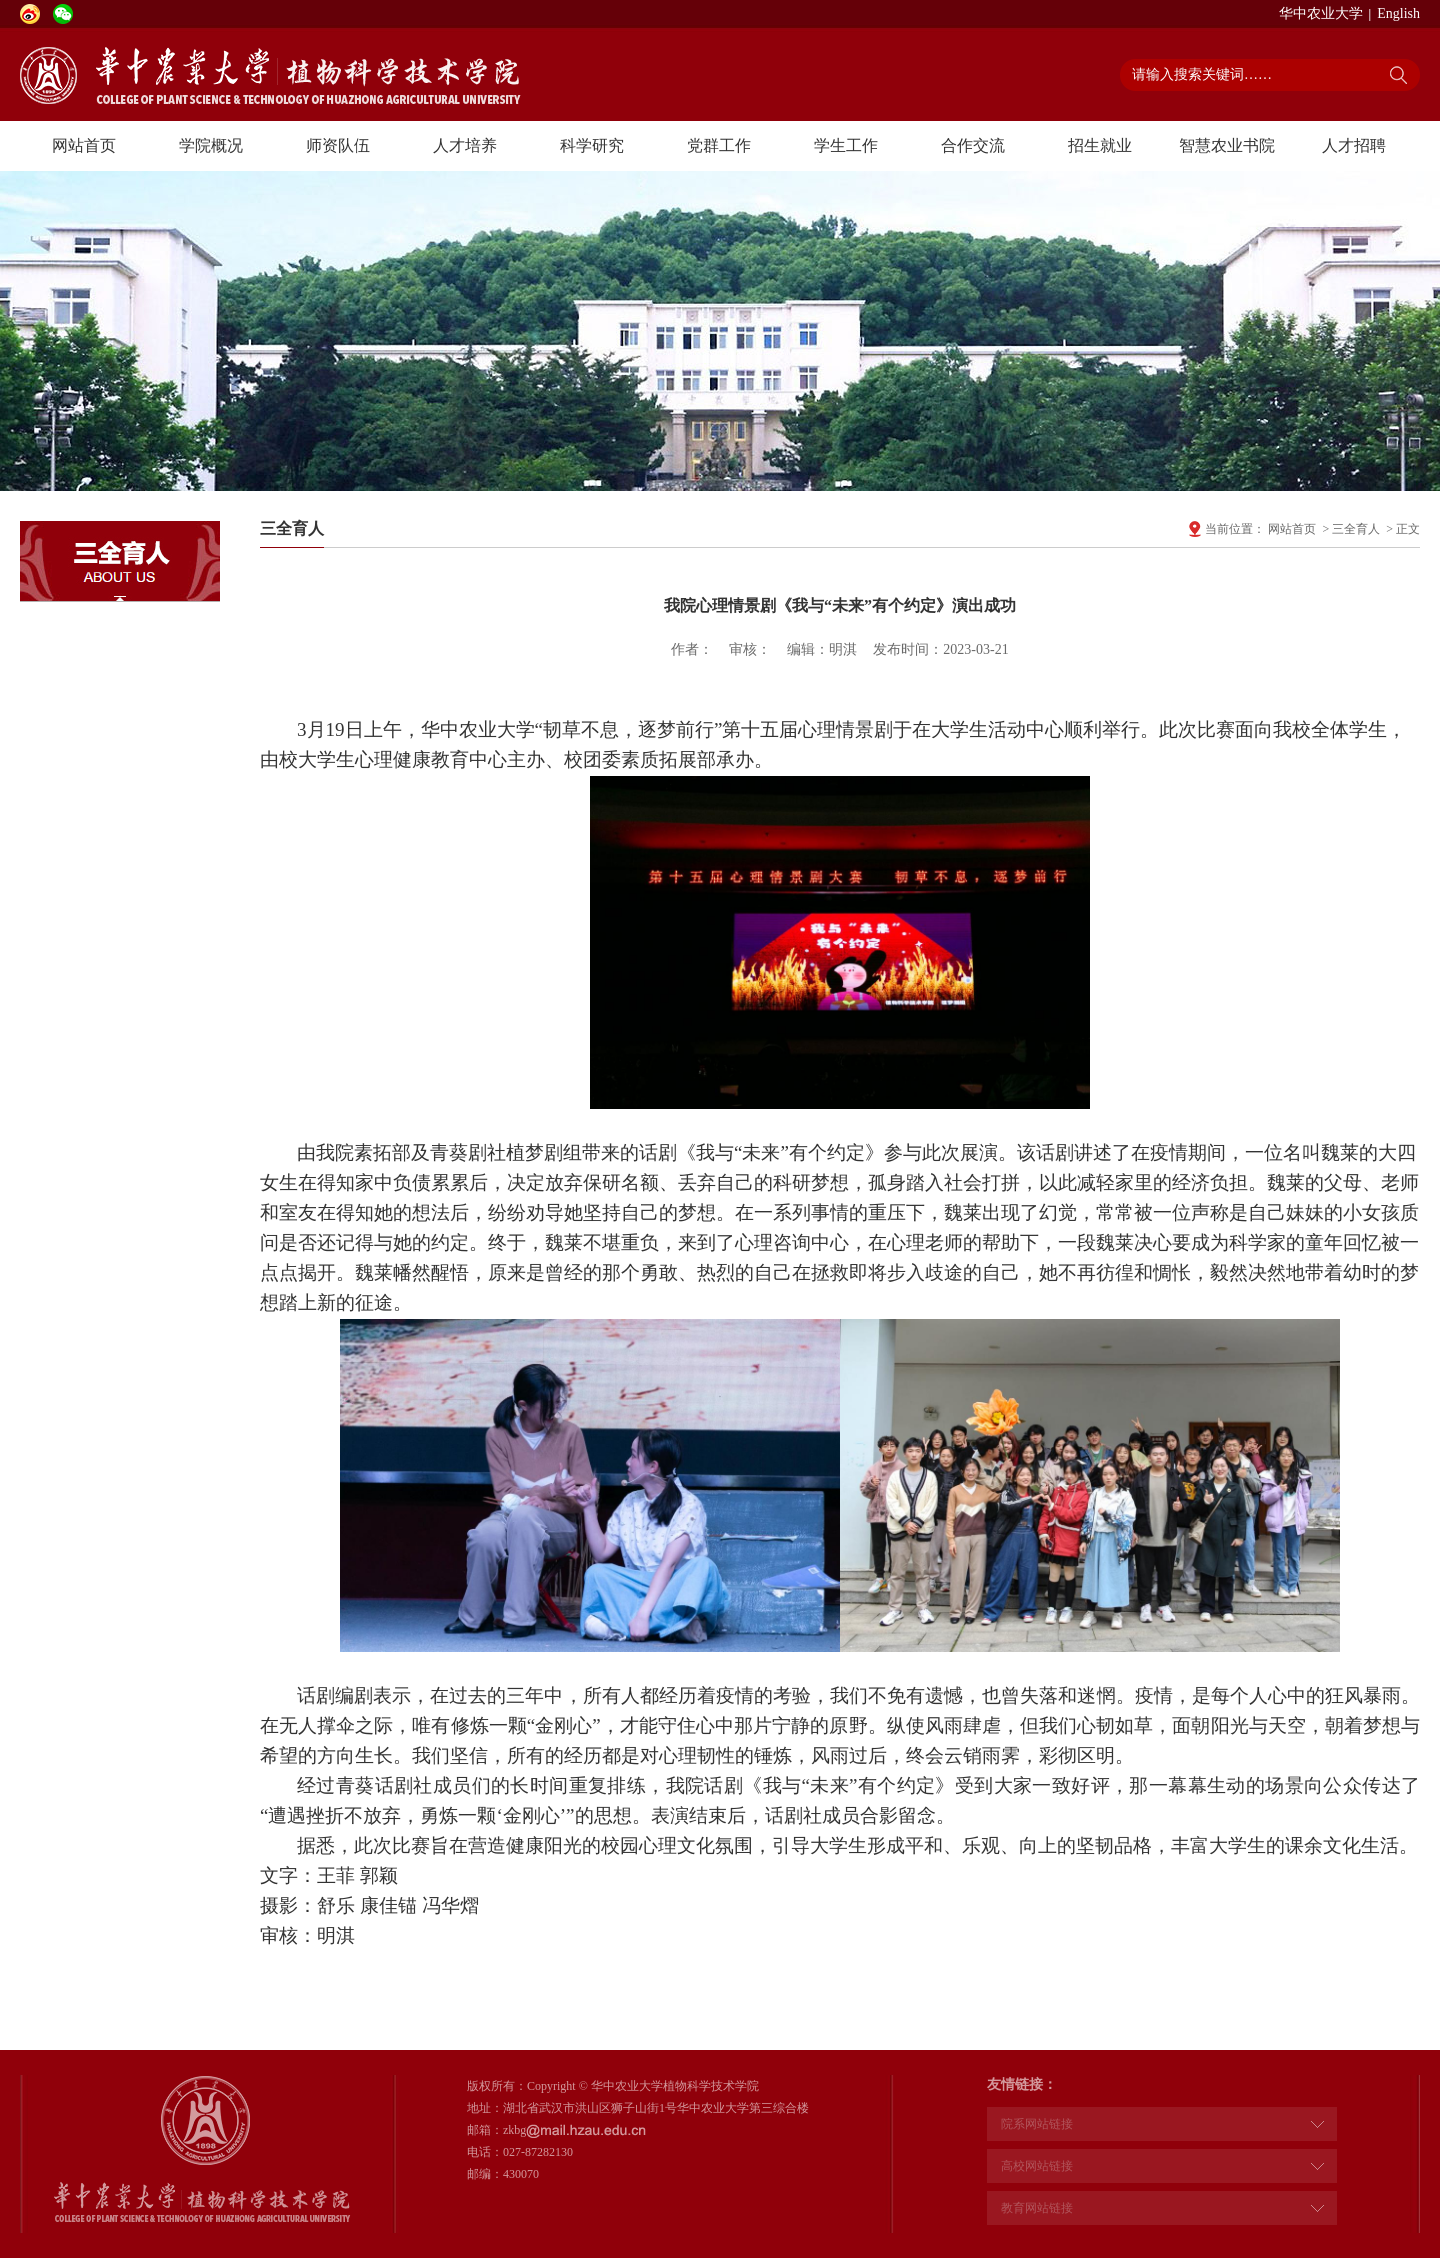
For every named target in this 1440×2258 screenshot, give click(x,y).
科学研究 (592, 145)
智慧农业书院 (1227, 145)
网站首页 (84, 145)
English (1398, 13)
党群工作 (719, 145)
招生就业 (1100, 145)
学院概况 (211, 145)
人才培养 (465, 145)
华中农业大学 (1321, 13)
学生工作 (846, 145)
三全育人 (1356, 529)
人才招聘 (1354, 145)
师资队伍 (338, 145)
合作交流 (973, 145)
